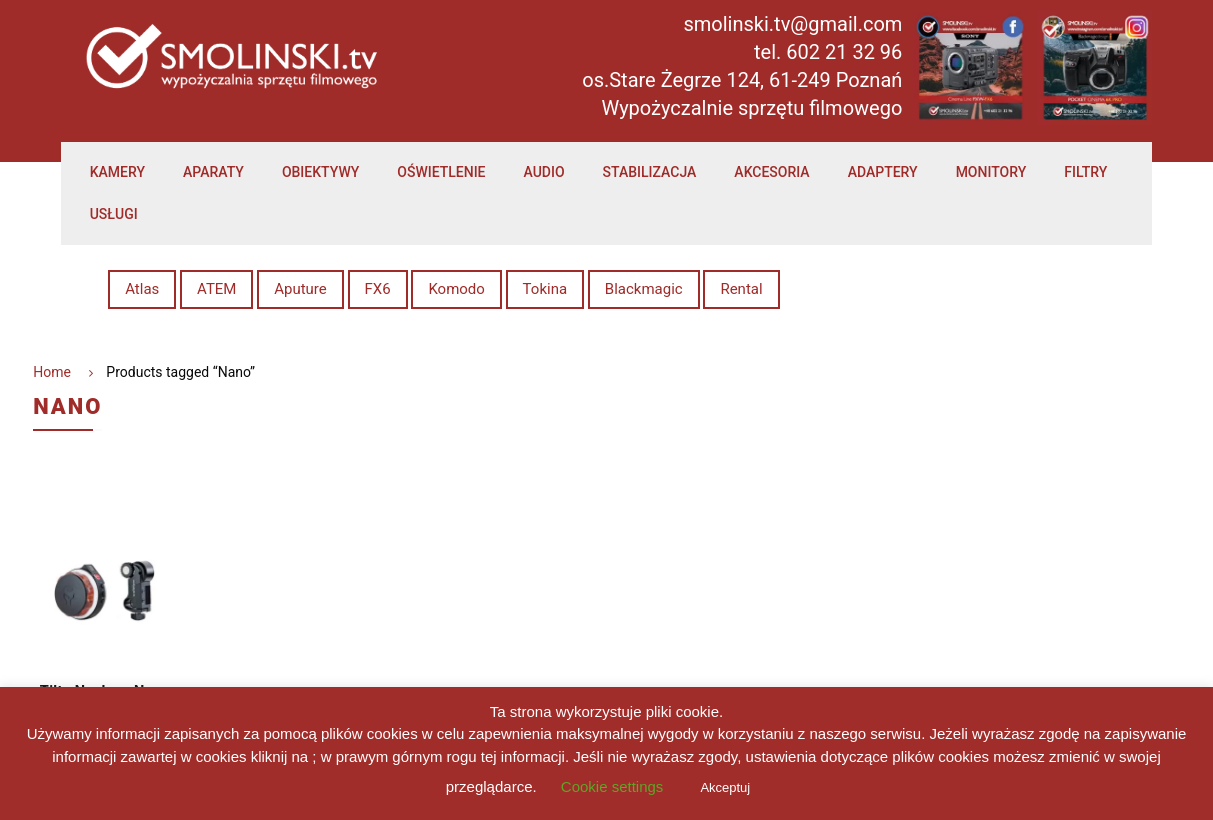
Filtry (1085, 172)
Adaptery (883, 172)
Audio (544, 172)
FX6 (378, 289)
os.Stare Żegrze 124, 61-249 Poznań (742, 80)
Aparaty (213, 172)
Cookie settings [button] (612, 786)
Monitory (991, 172)
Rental (741, 289)
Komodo (456, 289)
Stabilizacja (650, 172)
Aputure (300, 289)
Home (52, 372)
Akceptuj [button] (725, 787)
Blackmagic (644, 289)
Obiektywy (320, 172)
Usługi (114, 214)
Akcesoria (771, 172)
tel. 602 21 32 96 (828, 52)
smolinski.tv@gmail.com (792, 24)
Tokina (545, 289)
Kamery (117, 172)
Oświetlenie (441, 172)
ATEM (216, 289)
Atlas (142, 289)
